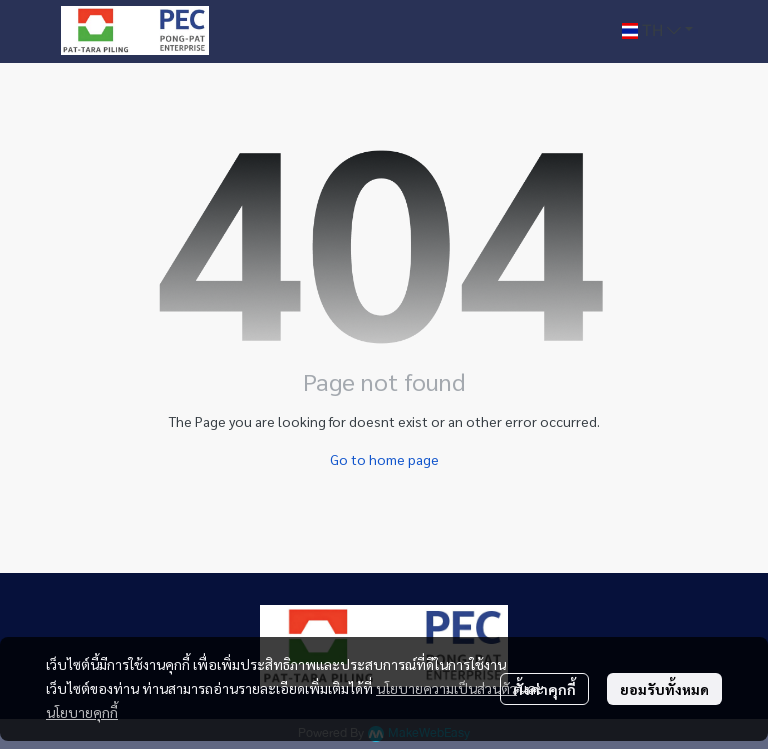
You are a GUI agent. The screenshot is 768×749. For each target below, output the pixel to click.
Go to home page (384, 459)
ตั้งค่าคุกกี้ (544, 689)
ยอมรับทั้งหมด (664, 689)
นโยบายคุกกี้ (82, 712)
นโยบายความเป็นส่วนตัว (446, 688)
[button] (657, 31)
